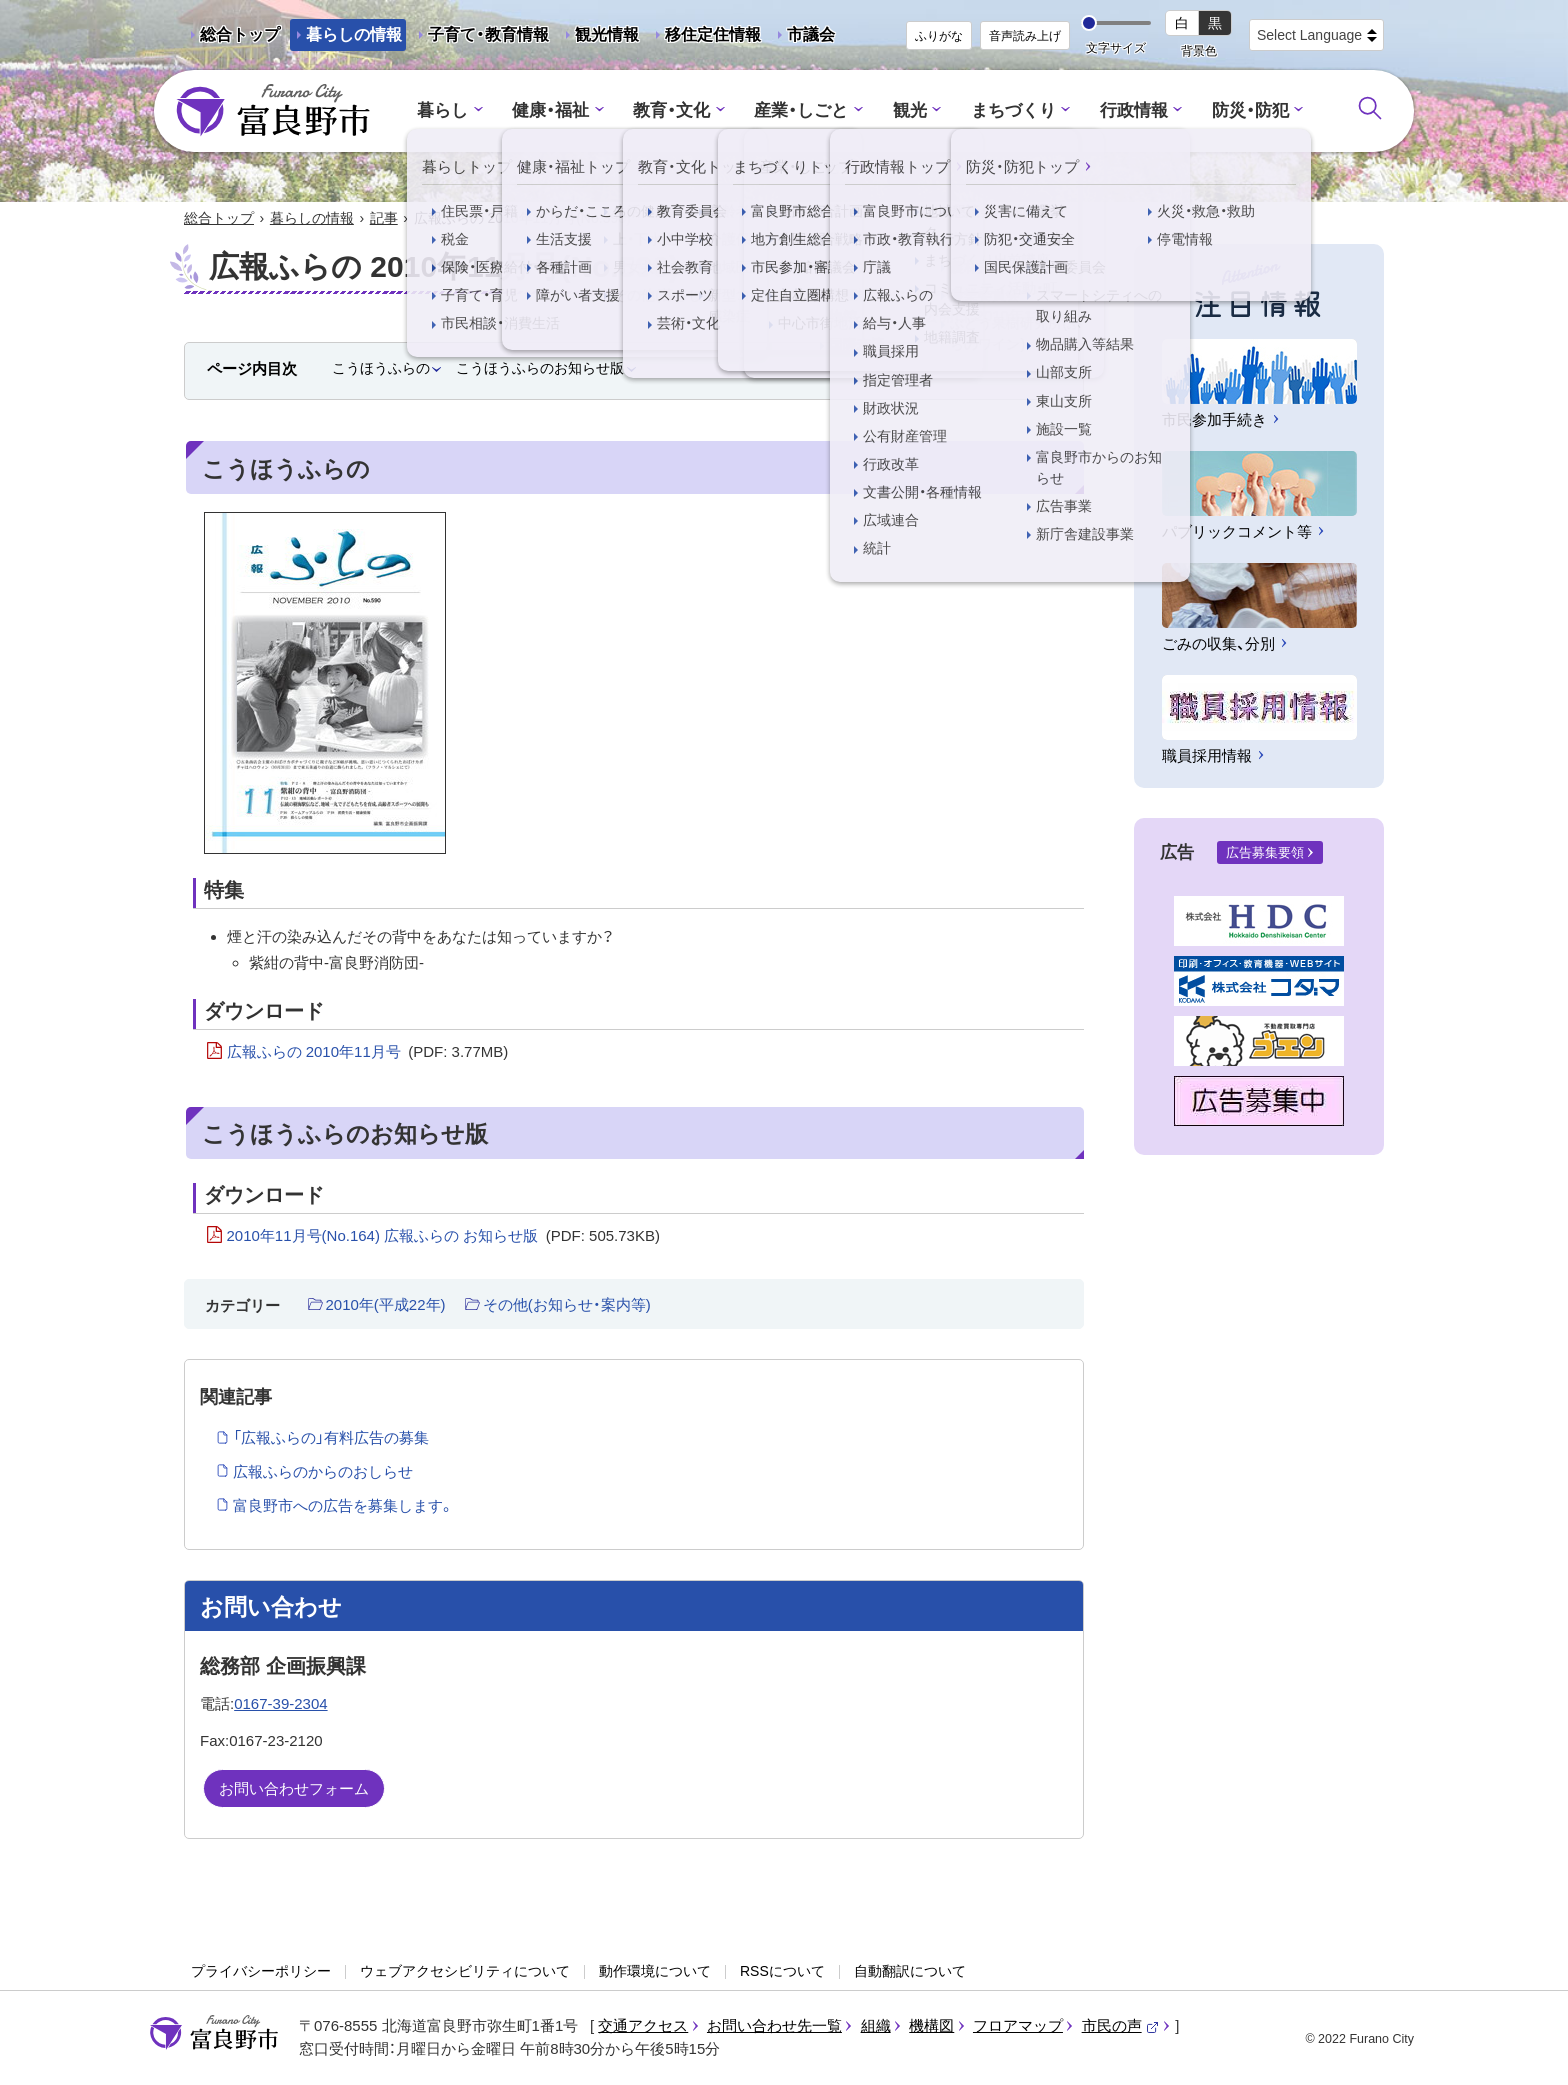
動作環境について (655, 1971)
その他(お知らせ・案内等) (567, 1304)
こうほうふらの (381, 368)
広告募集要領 (1265, 852)
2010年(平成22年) (386, 1304)
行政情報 (1134, 110)
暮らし (442, 110)
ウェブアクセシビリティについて (465, 1971)
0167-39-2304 (280, 1703)
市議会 (811, 34)
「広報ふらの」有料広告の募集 (331, 1437)
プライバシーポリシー (261, 1971)
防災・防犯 (1250, 110)
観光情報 (599, 38)
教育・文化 (671, 110)
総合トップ (240, 34)
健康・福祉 (550, 110)
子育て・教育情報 (488, 34)
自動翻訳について (910, 1971)
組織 (876, 2025)
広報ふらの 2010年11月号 (368, 1052)
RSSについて (782, 1971)
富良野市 (214, 2033)
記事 (384, 218)
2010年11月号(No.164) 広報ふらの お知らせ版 (443, 1236)
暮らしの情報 (354, 34)
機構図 (931, 2025)
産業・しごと (801, 110)
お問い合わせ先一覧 (774, 2025)
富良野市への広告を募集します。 (343, 1505)
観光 (910, 110)
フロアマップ (1018, 2025)
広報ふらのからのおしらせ (323, 1471)
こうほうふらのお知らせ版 (540, 368)
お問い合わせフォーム (294, 1788)
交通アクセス (643, 2025)
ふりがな (939, 36)
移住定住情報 (705, 38)
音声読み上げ (1025, 36)
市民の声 (1121, 2025)
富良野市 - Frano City (273, 111)
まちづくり (1013, 110)
